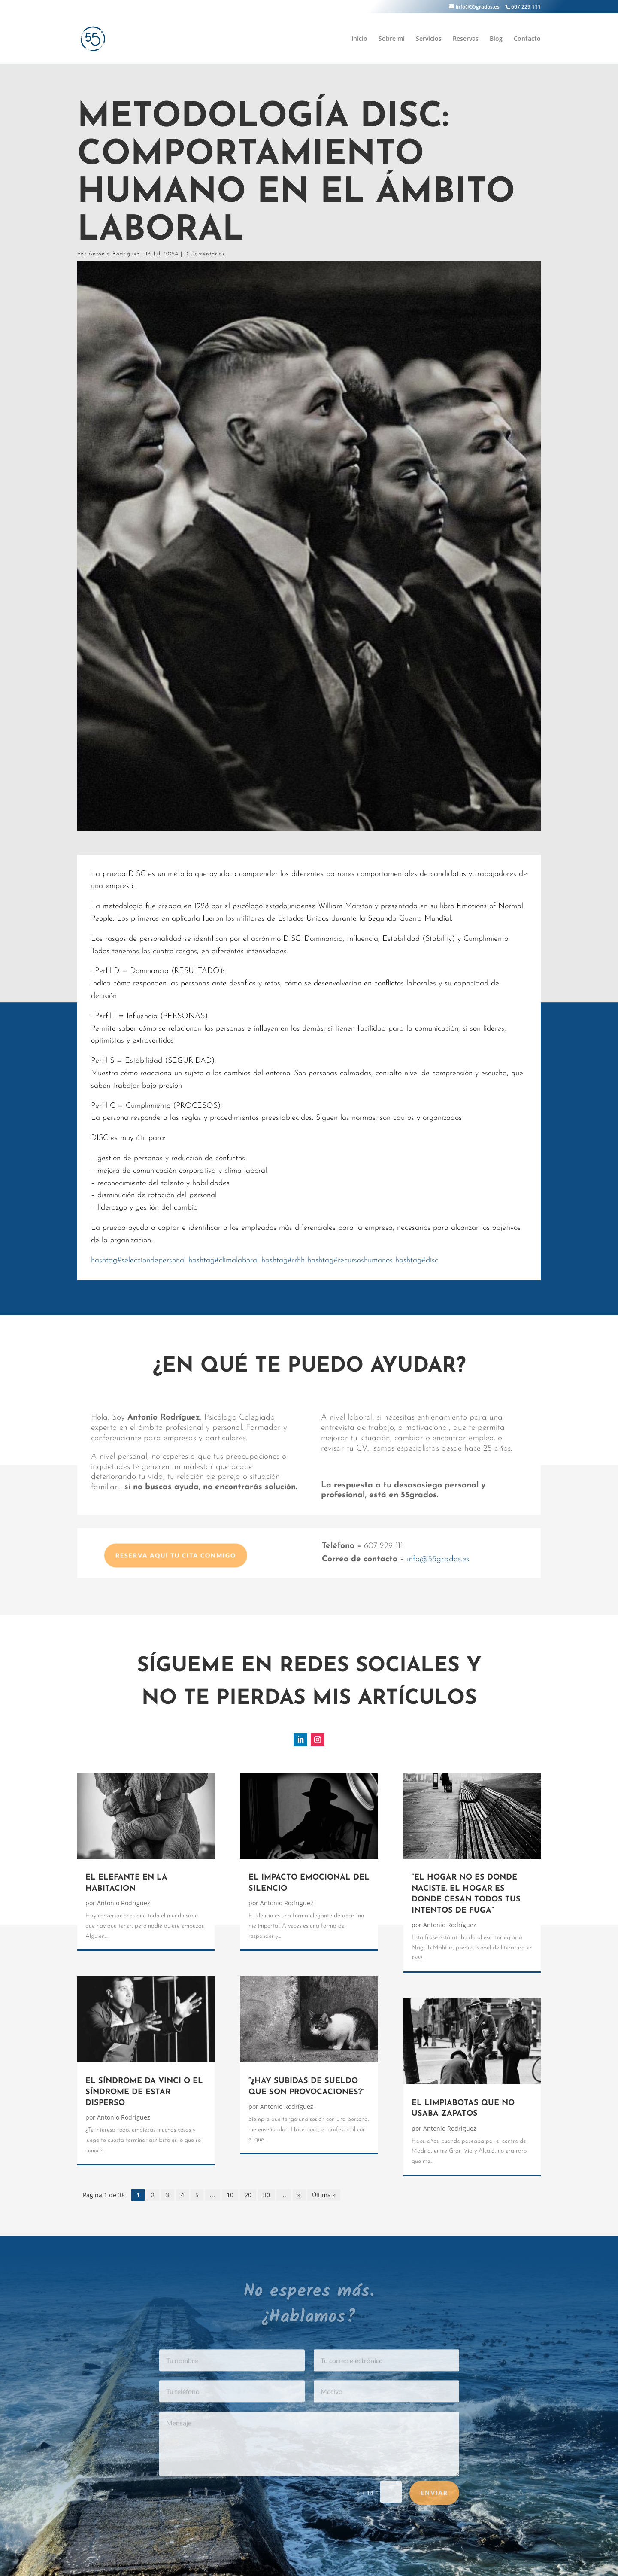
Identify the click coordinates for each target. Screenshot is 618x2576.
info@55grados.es (438, 1559)
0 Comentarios (205, 254)
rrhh (283, 1260)
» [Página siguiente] (298, 2195)
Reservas (466, 39)
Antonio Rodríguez (113, 254)
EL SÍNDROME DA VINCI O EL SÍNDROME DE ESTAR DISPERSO (144, 2092)
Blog (496, 39)
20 (248, 2195)
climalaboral (223, 1260)
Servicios (429, 39)
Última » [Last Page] (324, 2195)
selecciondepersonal (138, 1260)
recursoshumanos (350, 1260)
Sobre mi (392, 39)
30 (266, 2195)
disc (416, 1260)
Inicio (359, 39)
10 (230, 2195)
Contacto (527, 39)
